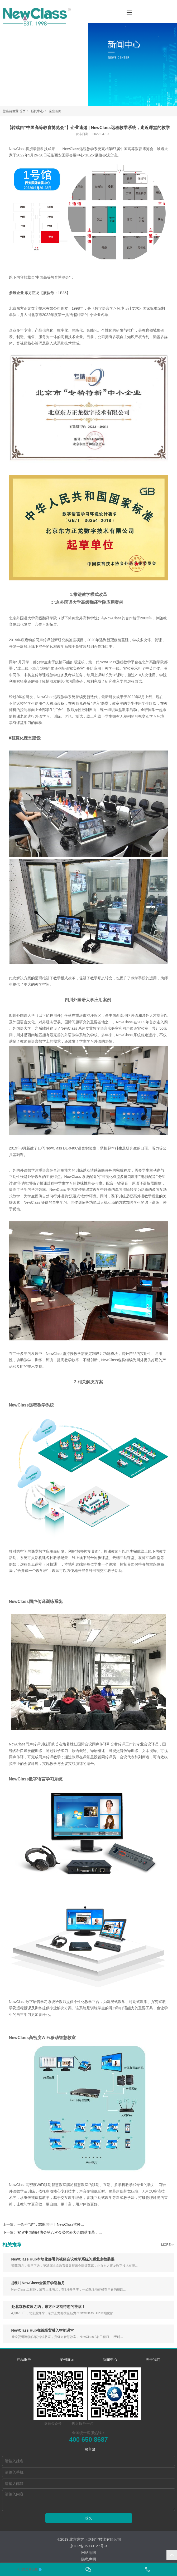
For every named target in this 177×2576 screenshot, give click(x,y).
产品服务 (24, 2359)
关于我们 (153, 2359)
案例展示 (67, 2359)
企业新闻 (55, 111)
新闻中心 (37, 111)
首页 (22, 111)
